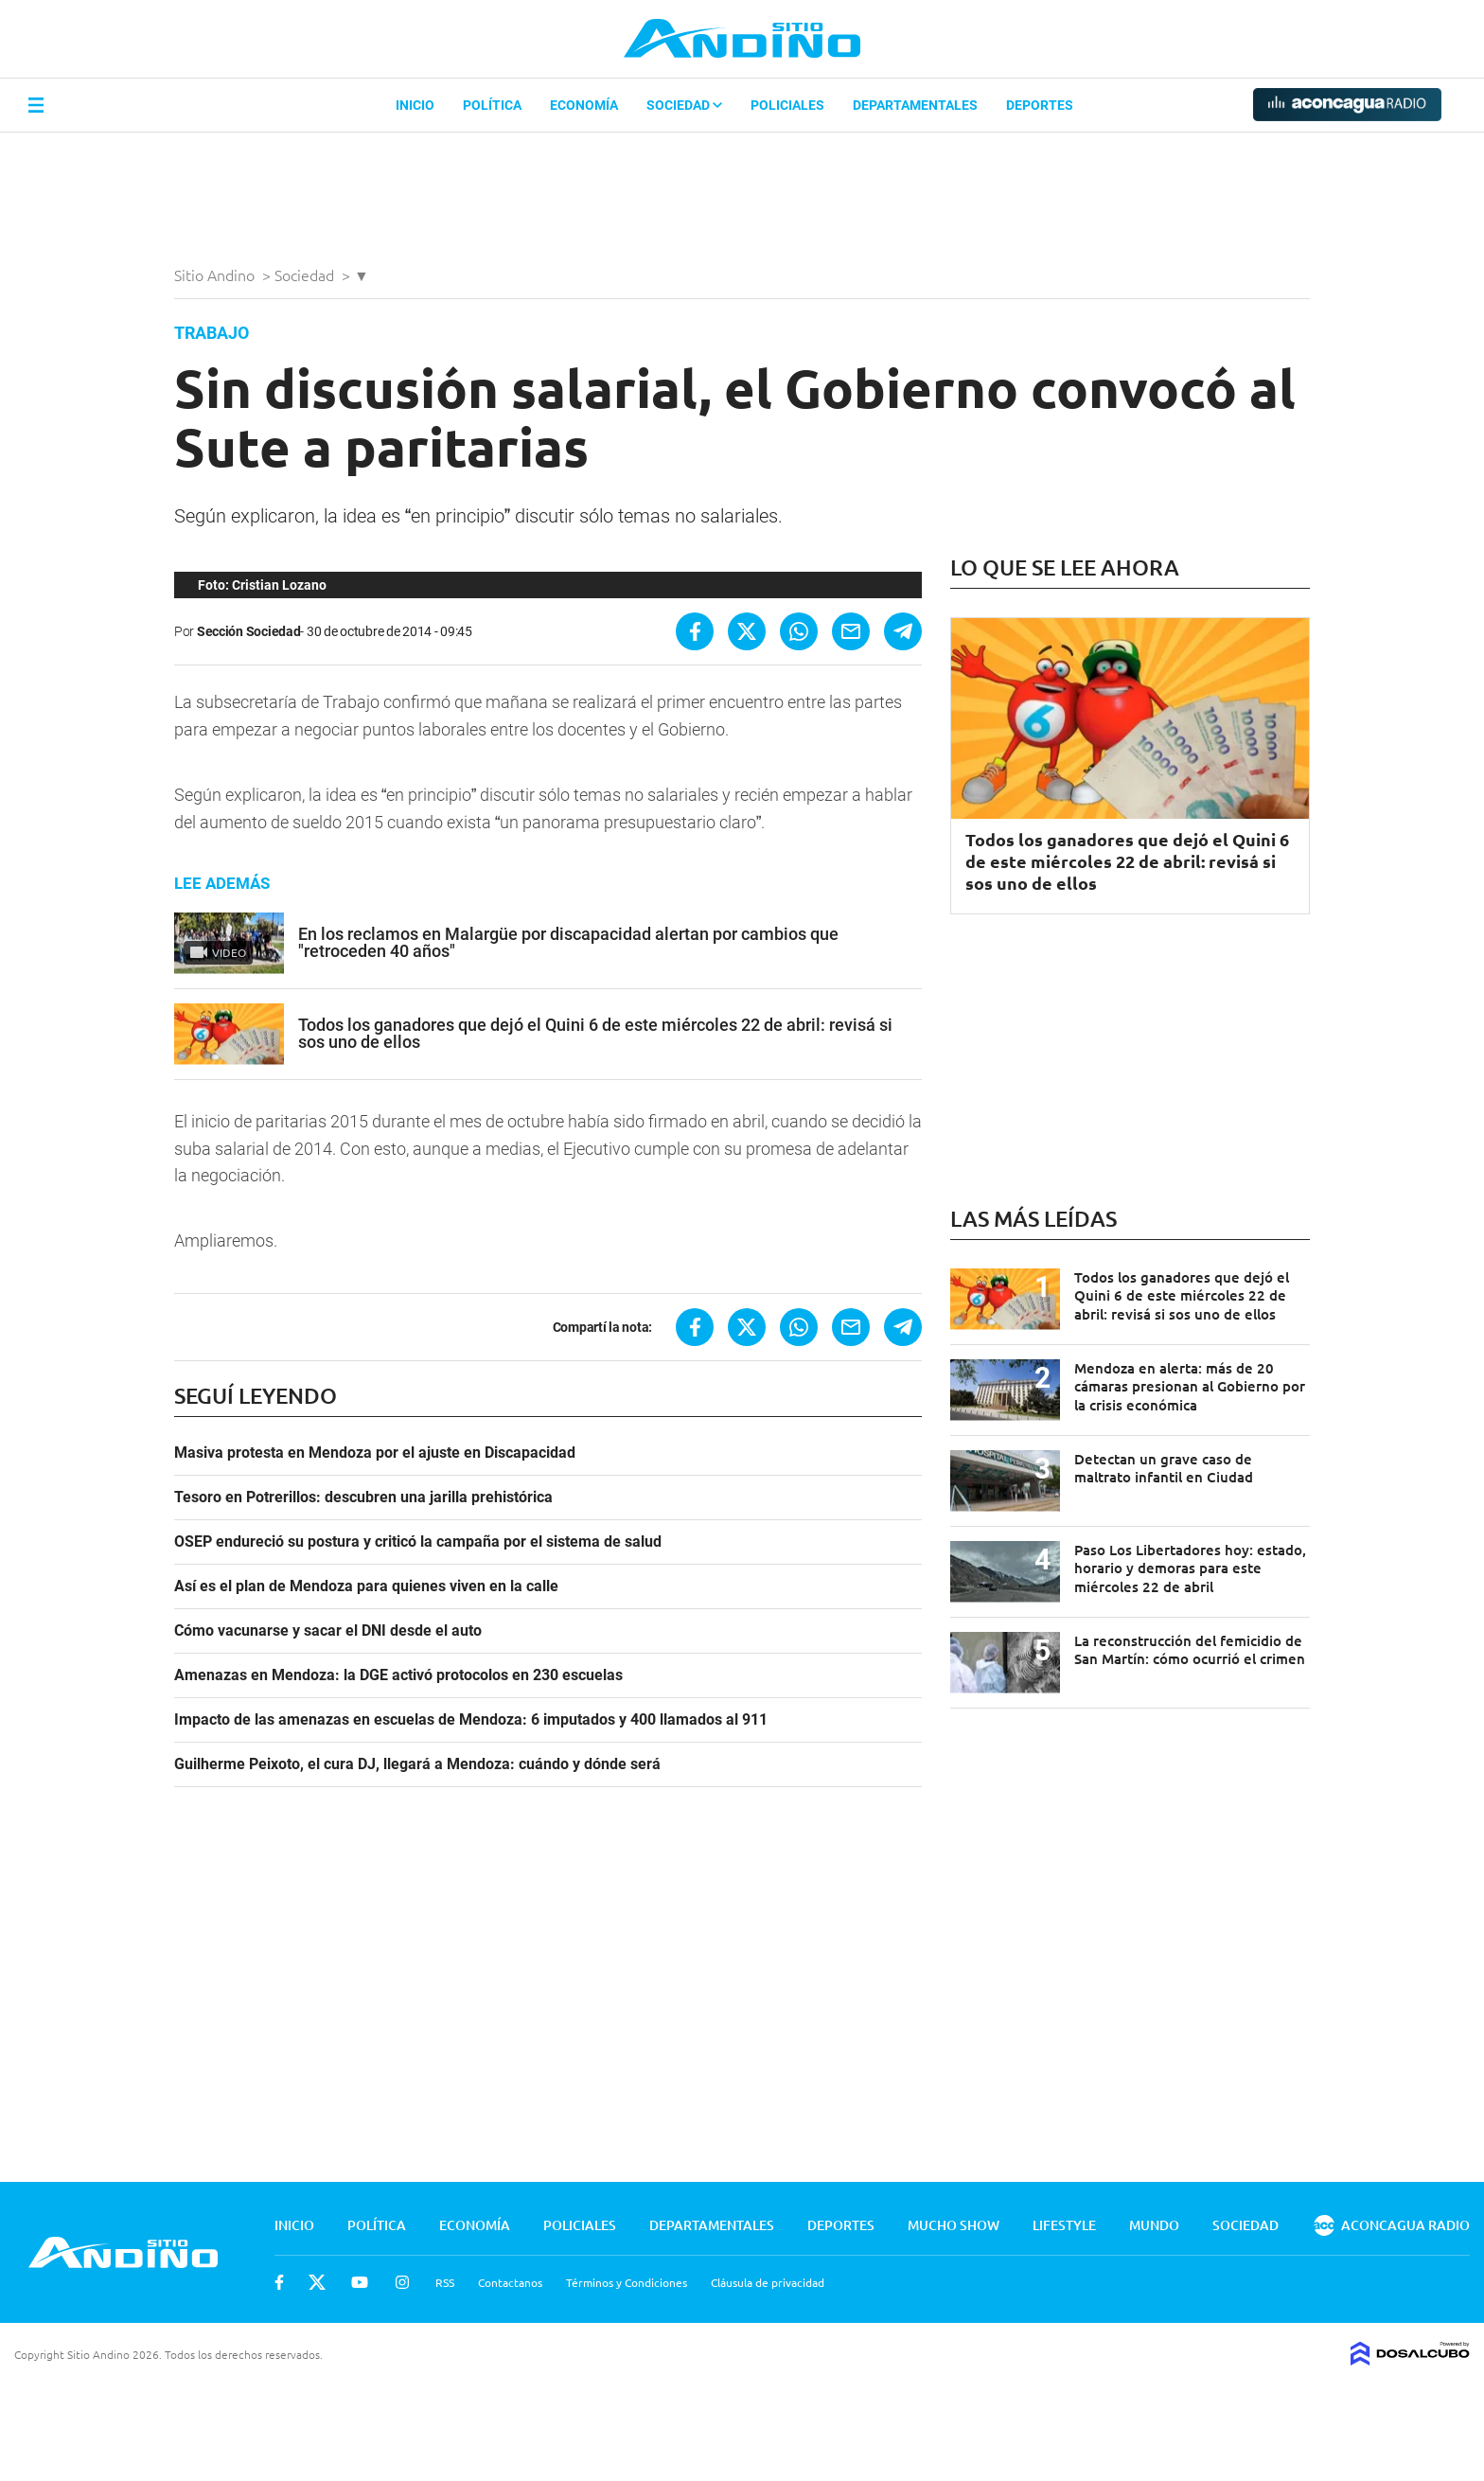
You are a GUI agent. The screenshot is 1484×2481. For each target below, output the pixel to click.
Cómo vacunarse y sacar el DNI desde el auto (328, 1631)
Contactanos (510, 2282)
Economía (584, 105)
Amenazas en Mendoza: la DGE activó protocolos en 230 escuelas (398, 1675)
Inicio (415, 105)
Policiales (787, 105)
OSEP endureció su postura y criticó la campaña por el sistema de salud (418, 1542)
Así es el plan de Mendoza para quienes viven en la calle (366, 1586)
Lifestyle (1064, 2225)
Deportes (1039, 105)
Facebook (279, 2282)
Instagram (402, 2282)
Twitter (317, 2282)
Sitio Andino (216, 274)
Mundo (1154, 2225)
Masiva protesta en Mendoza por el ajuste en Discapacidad (374, 1453)
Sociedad (684, 105)
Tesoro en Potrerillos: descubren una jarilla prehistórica (363, 1497)
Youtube (359, 2282)
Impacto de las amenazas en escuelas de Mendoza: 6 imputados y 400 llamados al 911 (471, 1720)
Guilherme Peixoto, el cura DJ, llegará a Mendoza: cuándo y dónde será (417, 1764)
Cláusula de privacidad (767, 2282)
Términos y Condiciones (626, 2282)
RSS (444, 2282)
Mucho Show (953, 2225)
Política (492, 105)
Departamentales (915, 105)
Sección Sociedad (249, 631)
